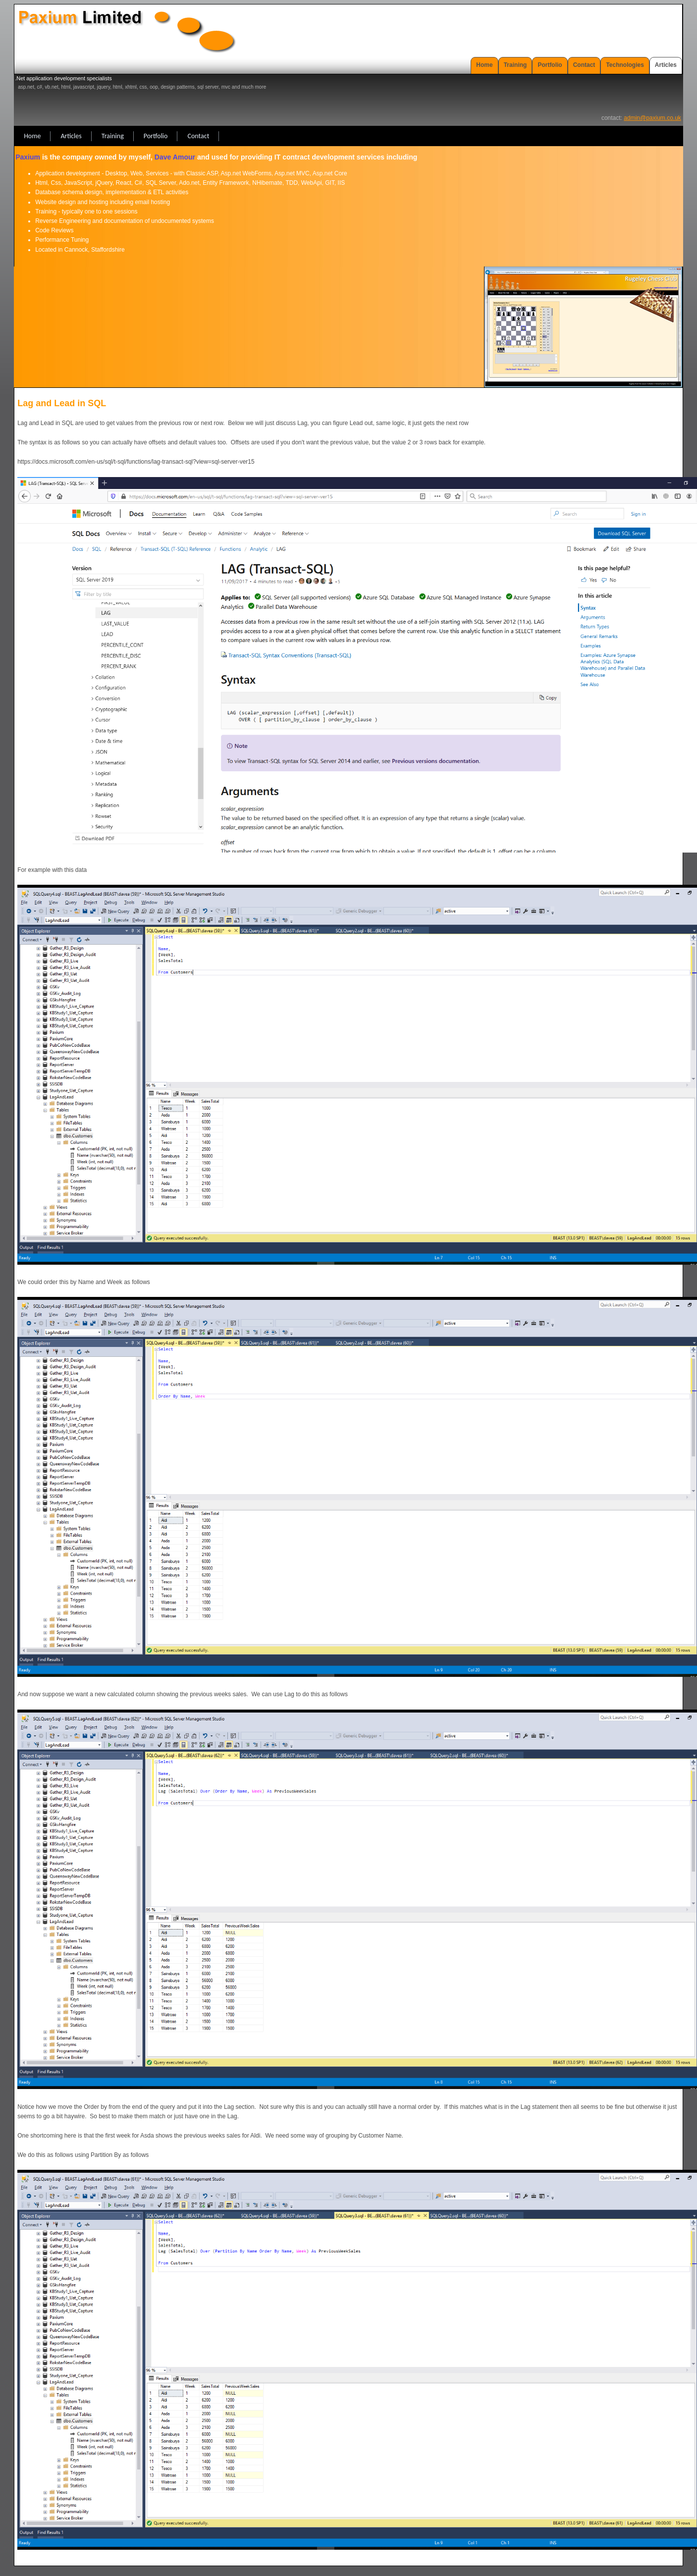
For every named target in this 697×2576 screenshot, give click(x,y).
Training (515, 64)
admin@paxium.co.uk (652, 117)
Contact (584, 64)
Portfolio (549, 64)
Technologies (624, 64)
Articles (666, 64)
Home (484, 64)
